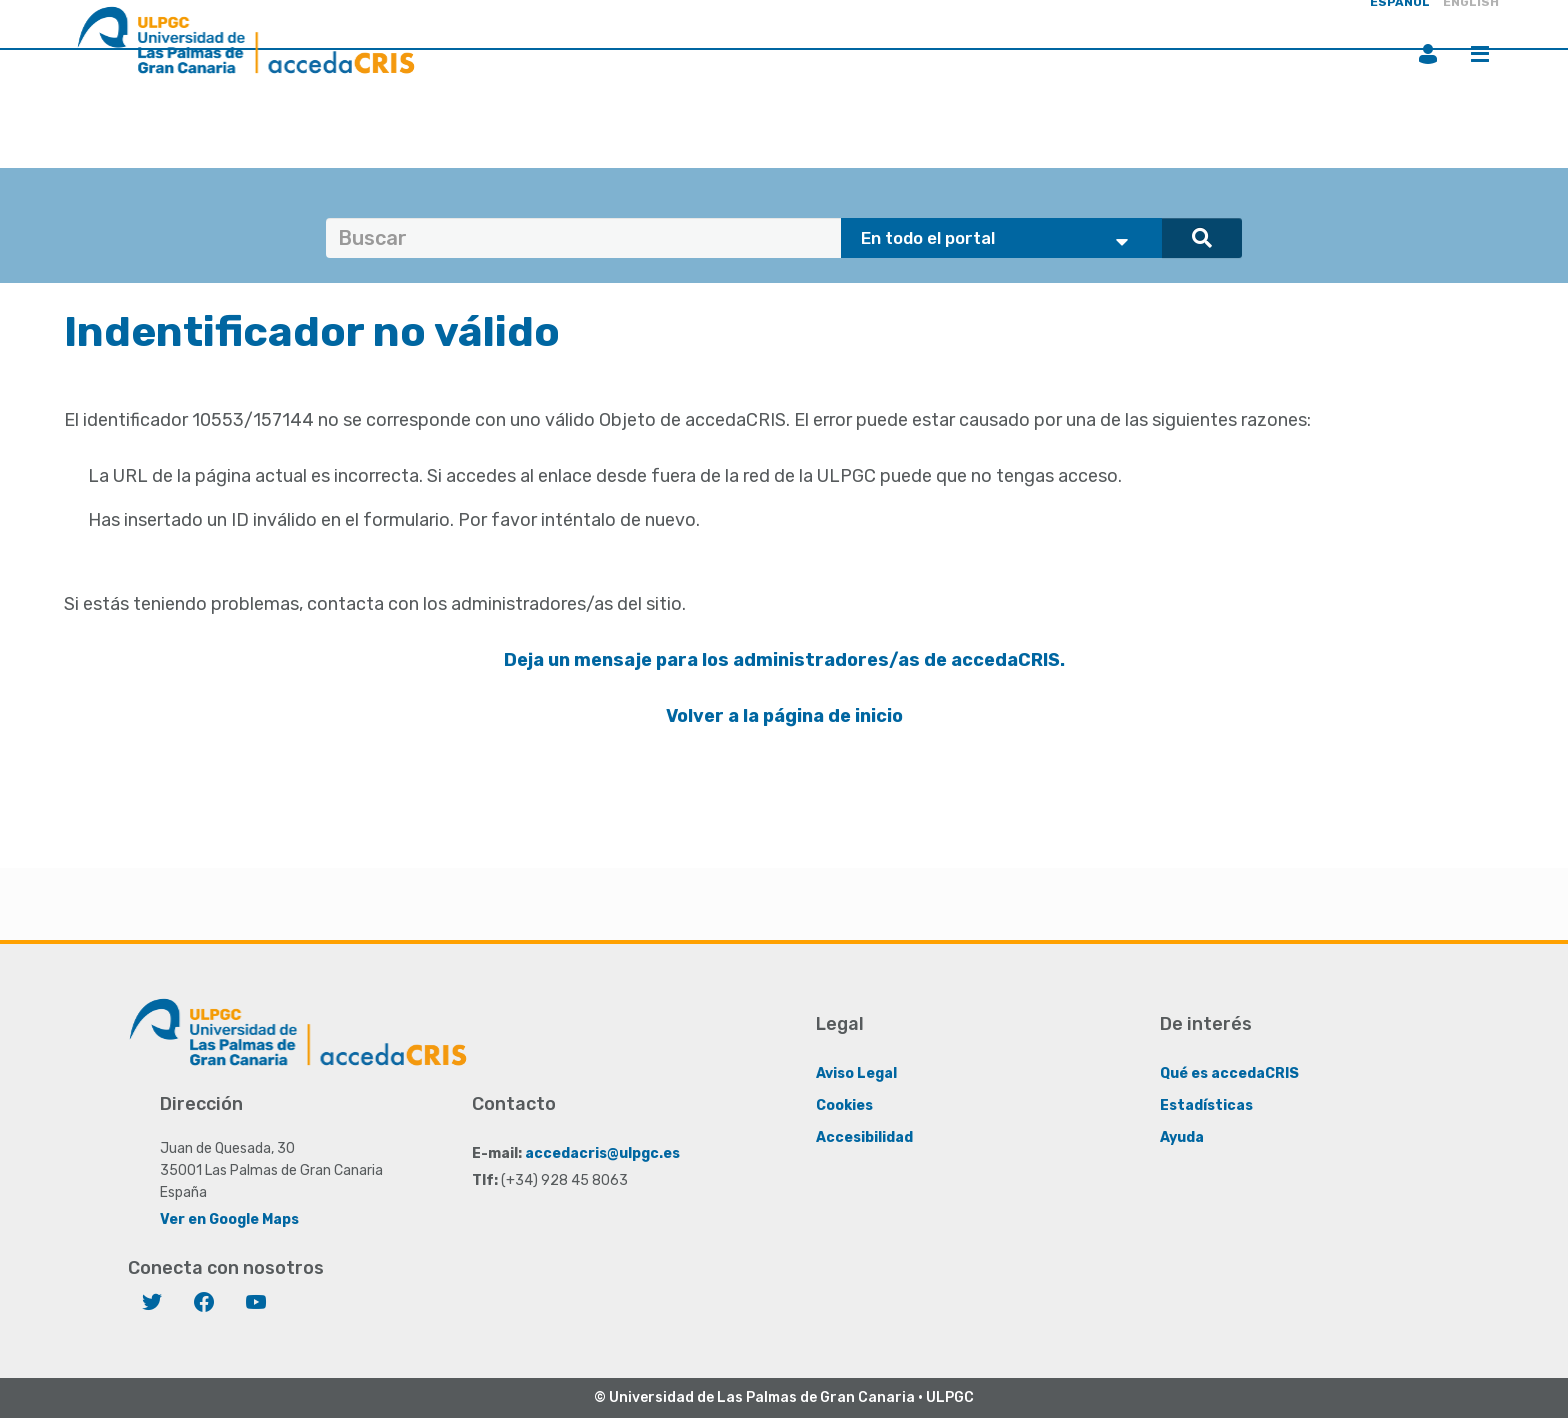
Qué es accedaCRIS (1229, 1073)
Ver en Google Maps (229, 1219)
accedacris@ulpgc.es (602, 1153)
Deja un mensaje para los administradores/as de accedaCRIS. (784, 660)
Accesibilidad (864, 1137)
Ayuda (1182, 1137)
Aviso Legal (856, 1073)
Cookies (844, 1105)
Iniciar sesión (1428, 54)
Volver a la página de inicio (784, 716)
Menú (1480, 54)
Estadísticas (1206, 1105)
